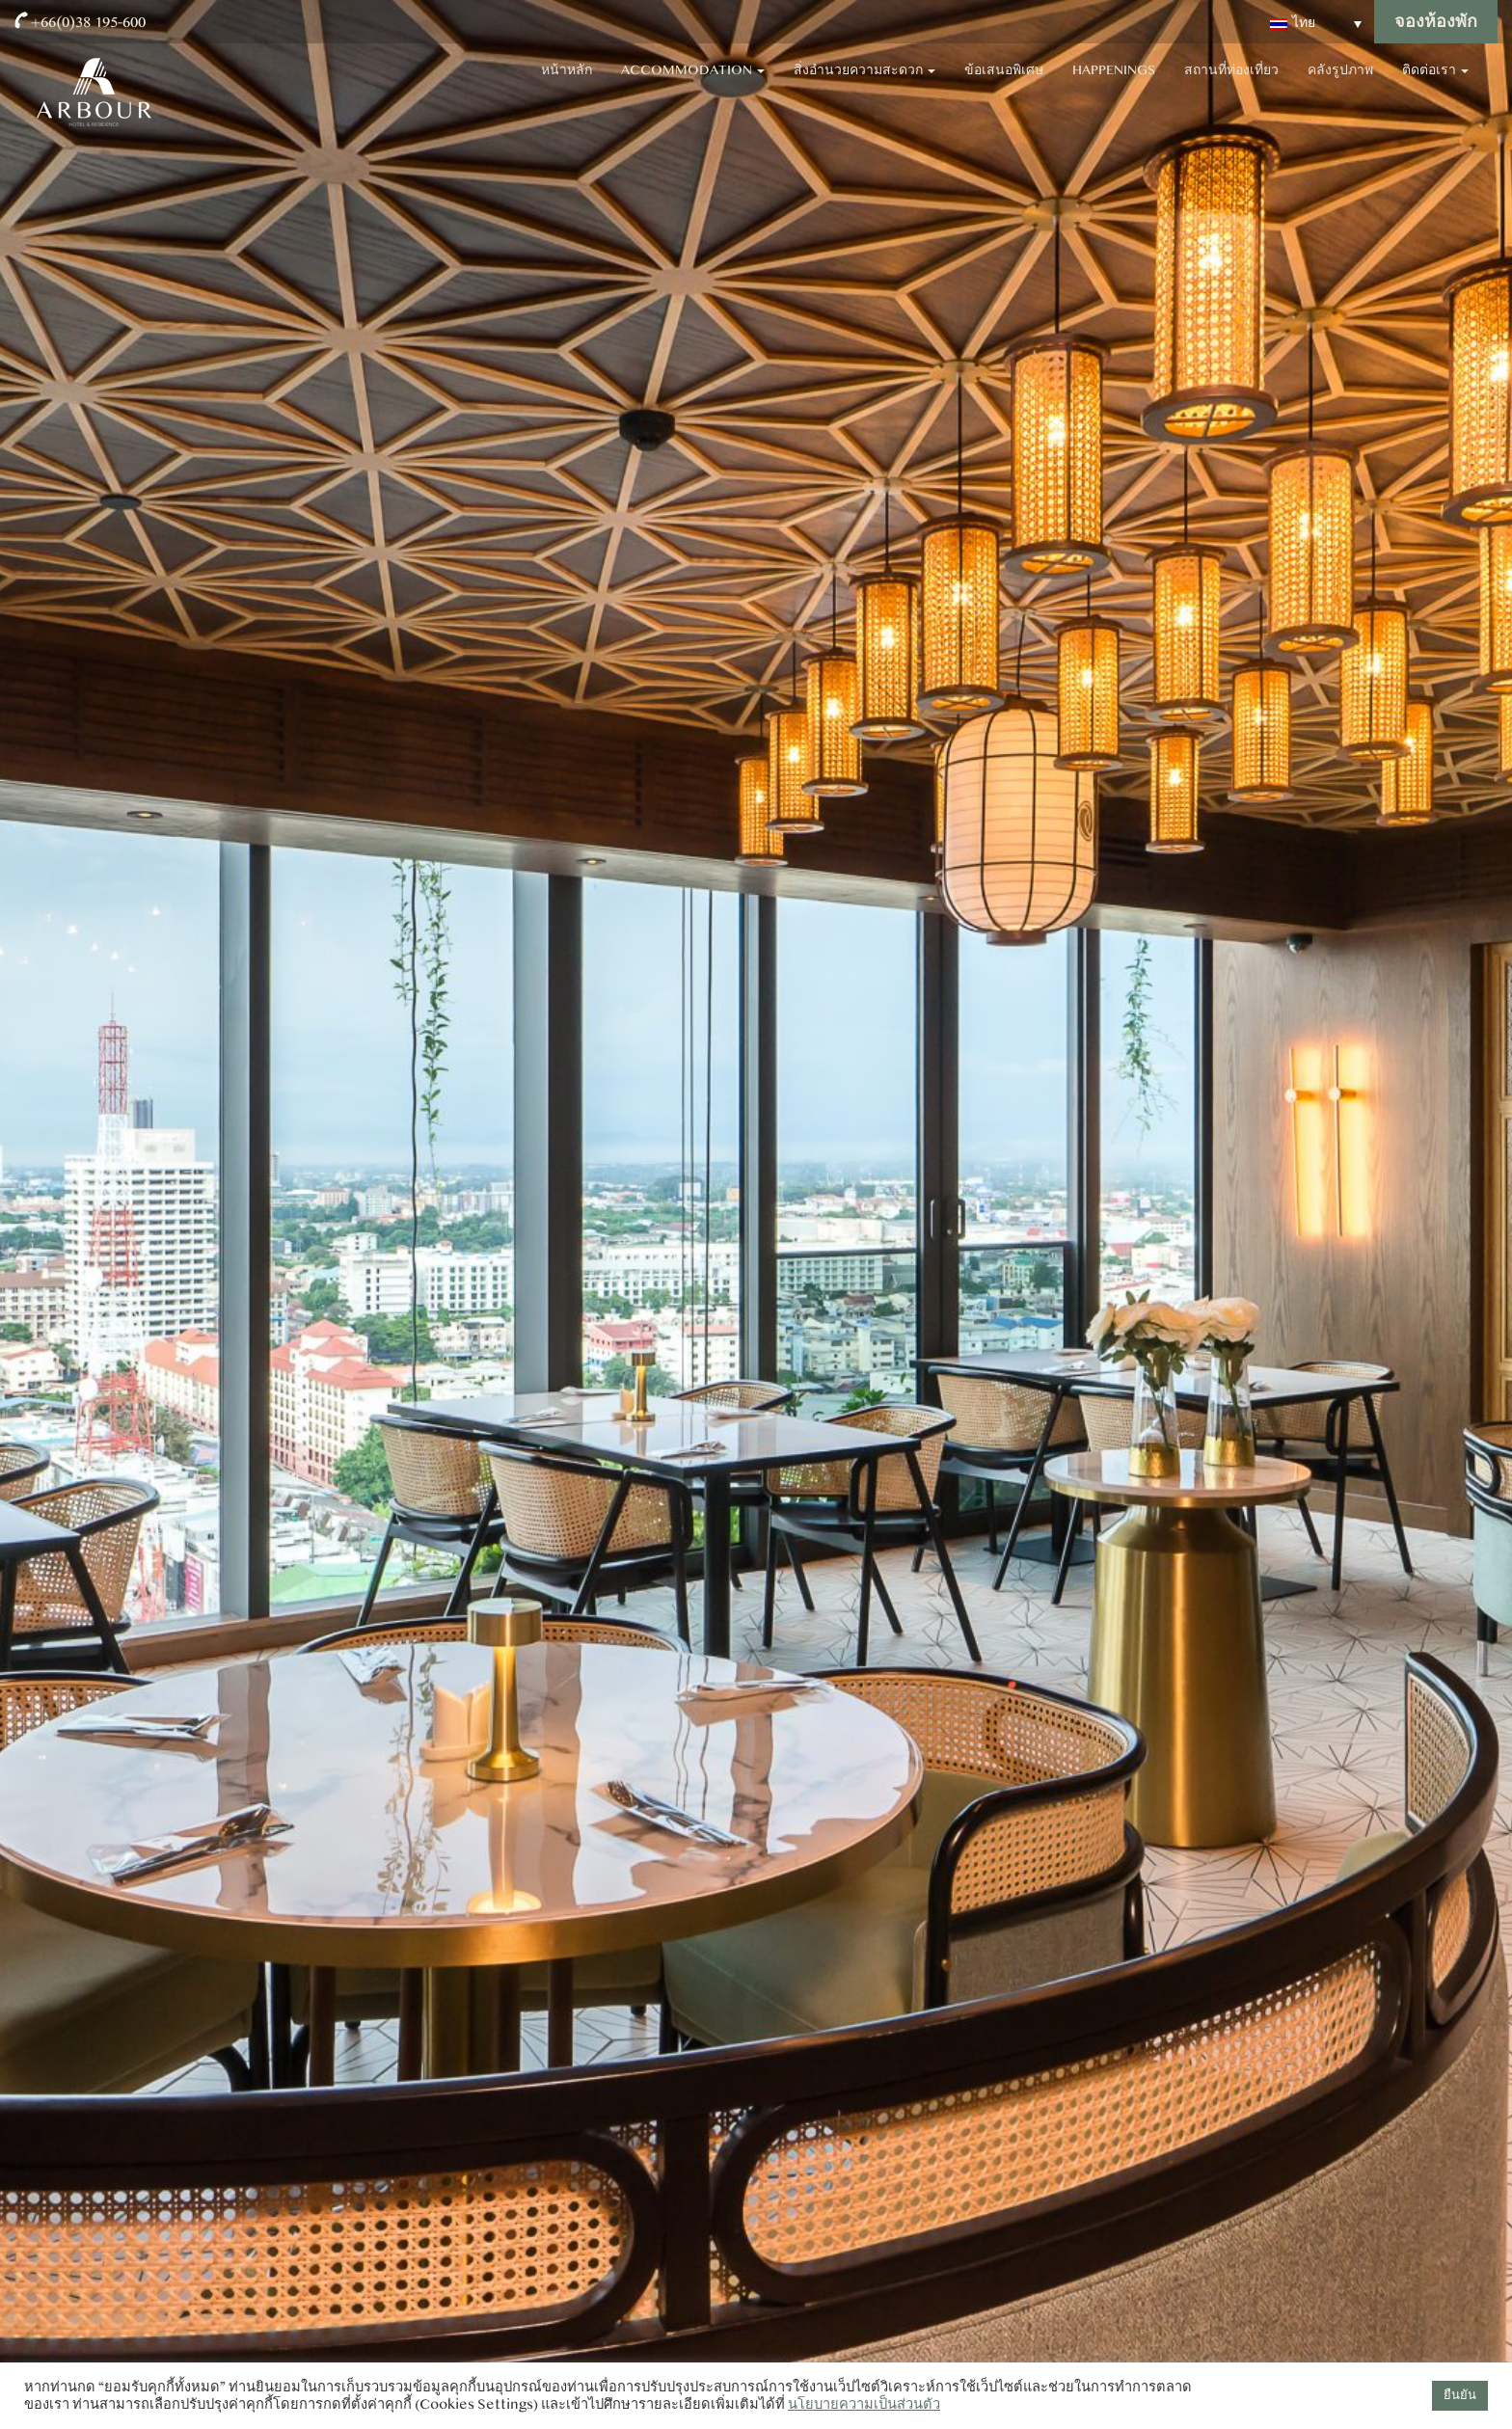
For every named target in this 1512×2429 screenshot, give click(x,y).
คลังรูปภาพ (1340, 86)
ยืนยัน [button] (1460, 2395)
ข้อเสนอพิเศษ (1003, 86)
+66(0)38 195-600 (88, 22)
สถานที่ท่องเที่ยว (1231, 86)
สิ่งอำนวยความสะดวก (864, 86)
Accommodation (693, 86)
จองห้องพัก (1435, 22)
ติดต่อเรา (1435, 86)
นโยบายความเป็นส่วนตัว (864, 2404)
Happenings (1113, 86)
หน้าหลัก (566, 86)
